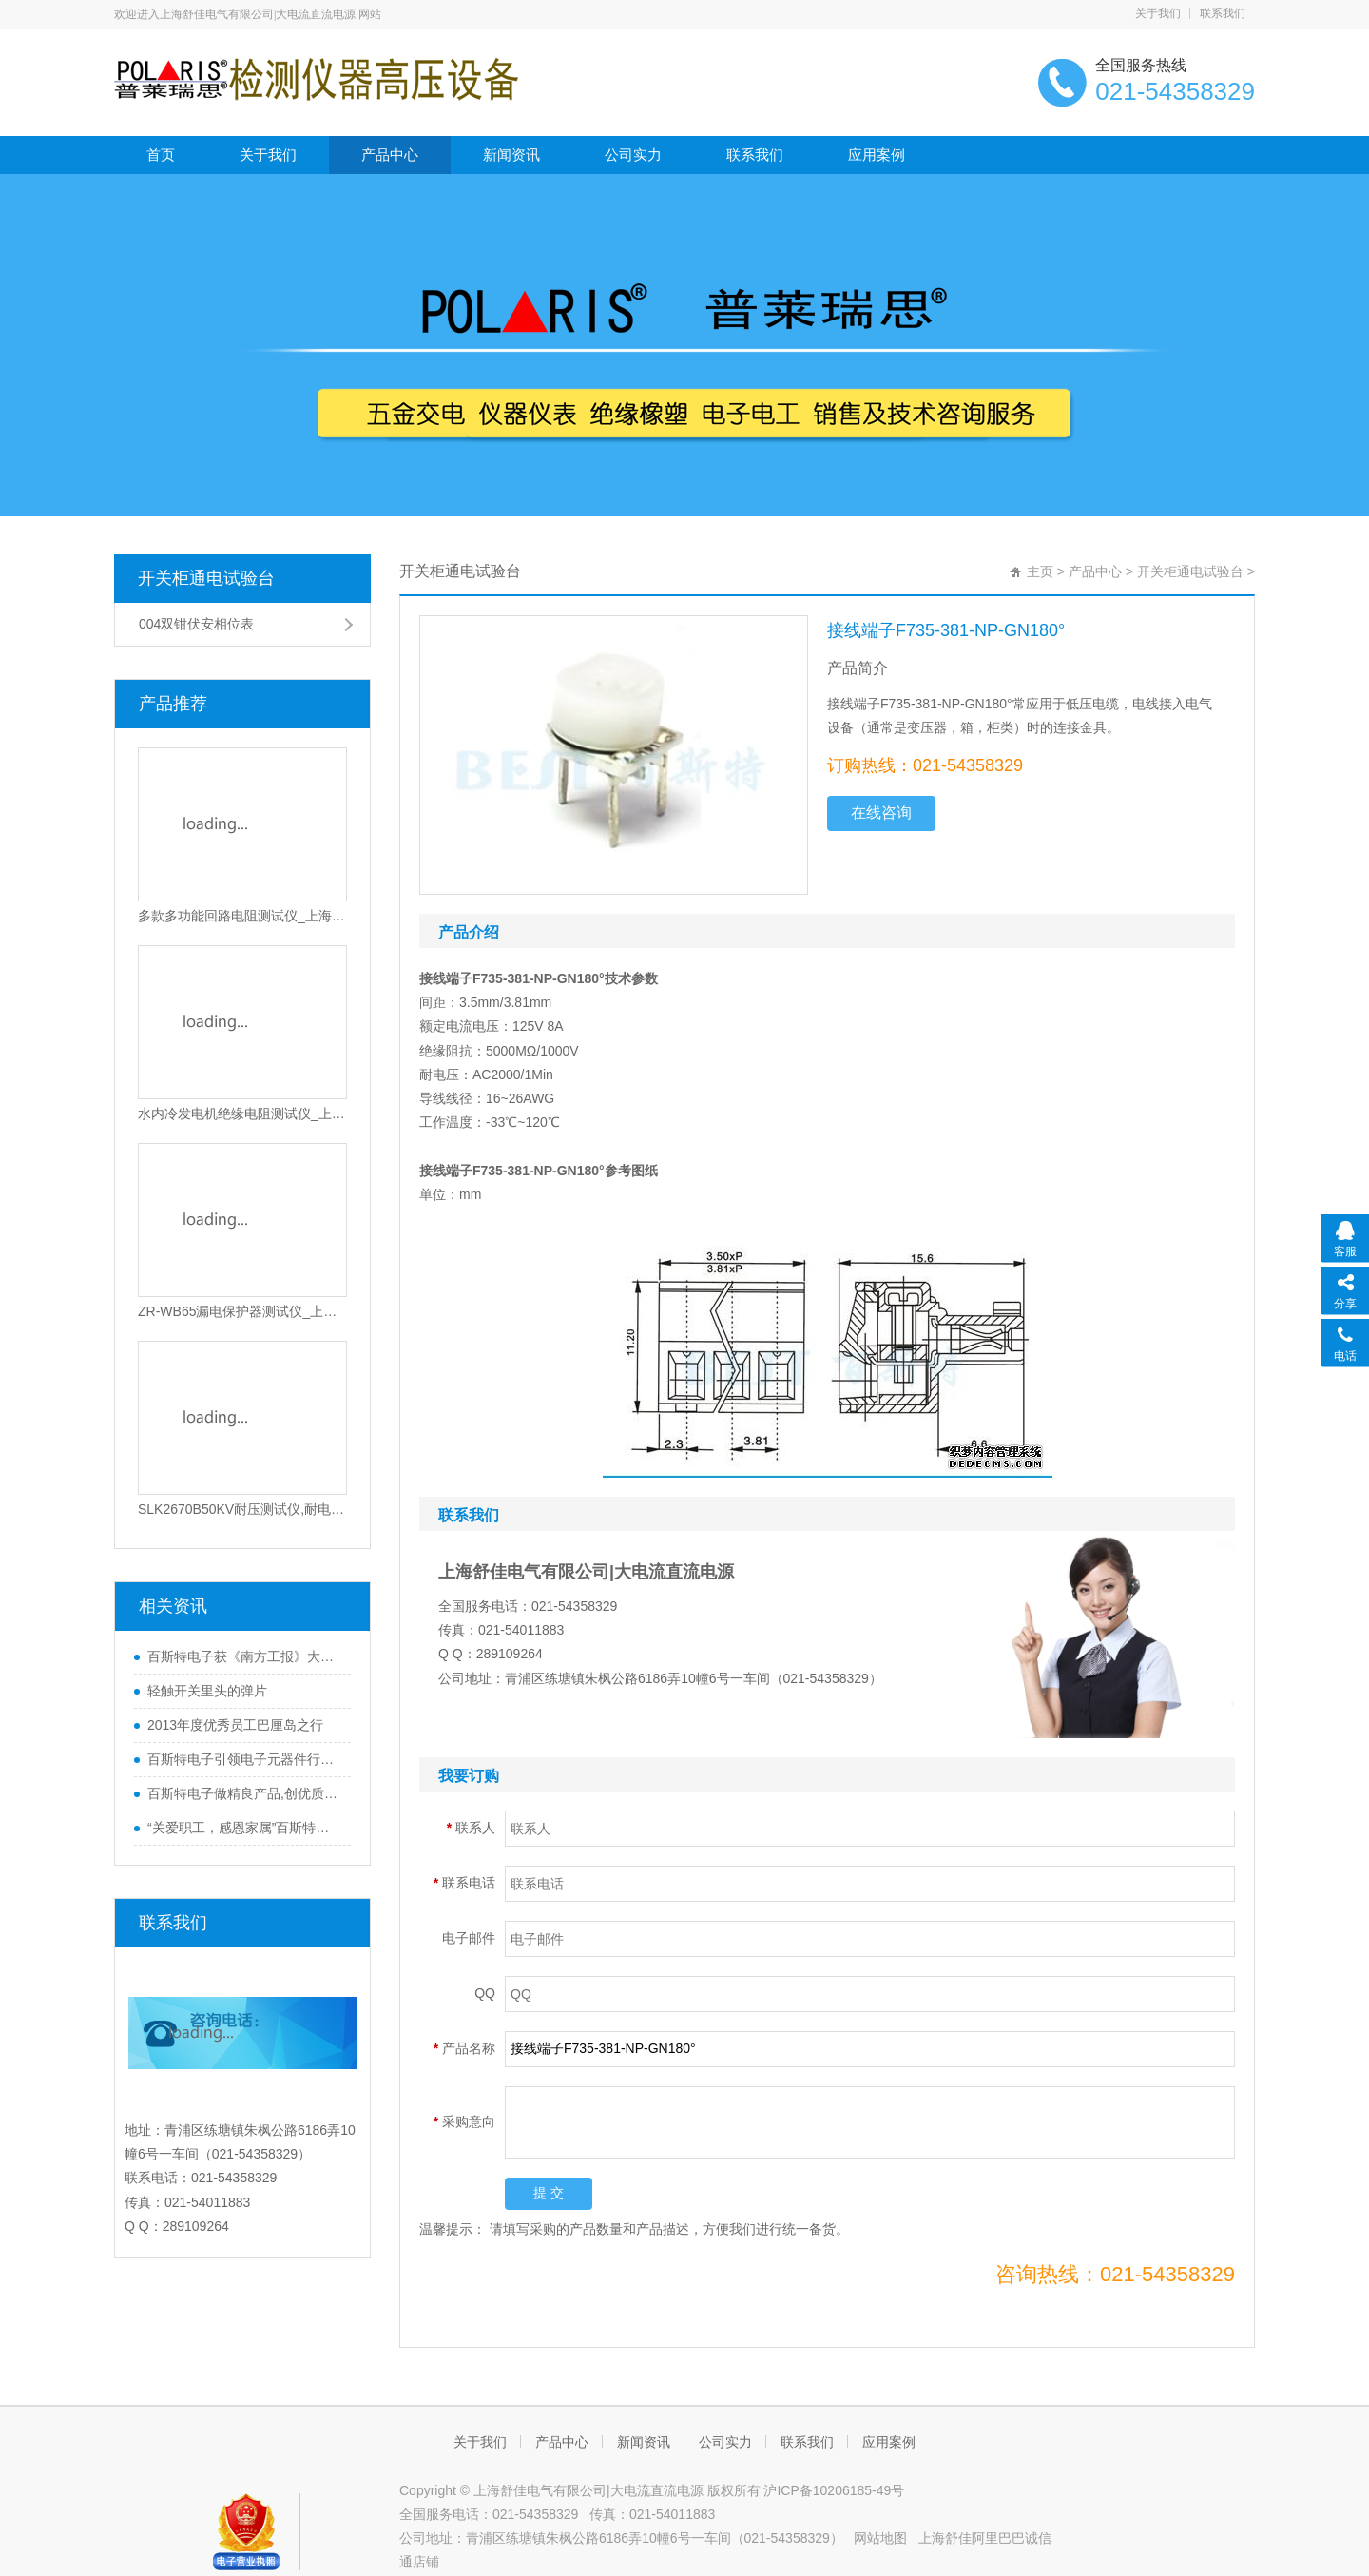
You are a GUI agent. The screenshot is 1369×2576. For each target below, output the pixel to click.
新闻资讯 (511, 154)
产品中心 (389, 154)
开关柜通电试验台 (206, 578)
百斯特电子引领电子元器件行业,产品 (244, 1759)
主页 (1040, 571)
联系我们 (1222, 13)
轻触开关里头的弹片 (207, 1690)
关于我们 (1158, 13)
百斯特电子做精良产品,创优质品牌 (244, 1793)
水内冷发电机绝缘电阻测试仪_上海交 (242, 1113)
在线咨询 (881, 812)
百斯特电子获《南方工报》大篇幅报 (244, 1656)
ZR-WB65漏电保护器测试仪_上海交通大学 (242, 1311)
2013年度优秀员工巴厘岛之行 (235, 1725)
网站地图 (880, 2538)
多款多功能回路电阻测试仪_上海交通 (242, 915)
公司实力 (633, 154)
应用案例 (876, 154)
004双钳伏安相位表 (196, 623)
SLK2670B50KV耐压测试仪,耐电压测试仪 (242, 1509)
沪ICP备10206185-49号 (833, 2490)
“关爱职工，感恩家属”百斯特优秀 (244, 1827)
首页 (160, 154)
